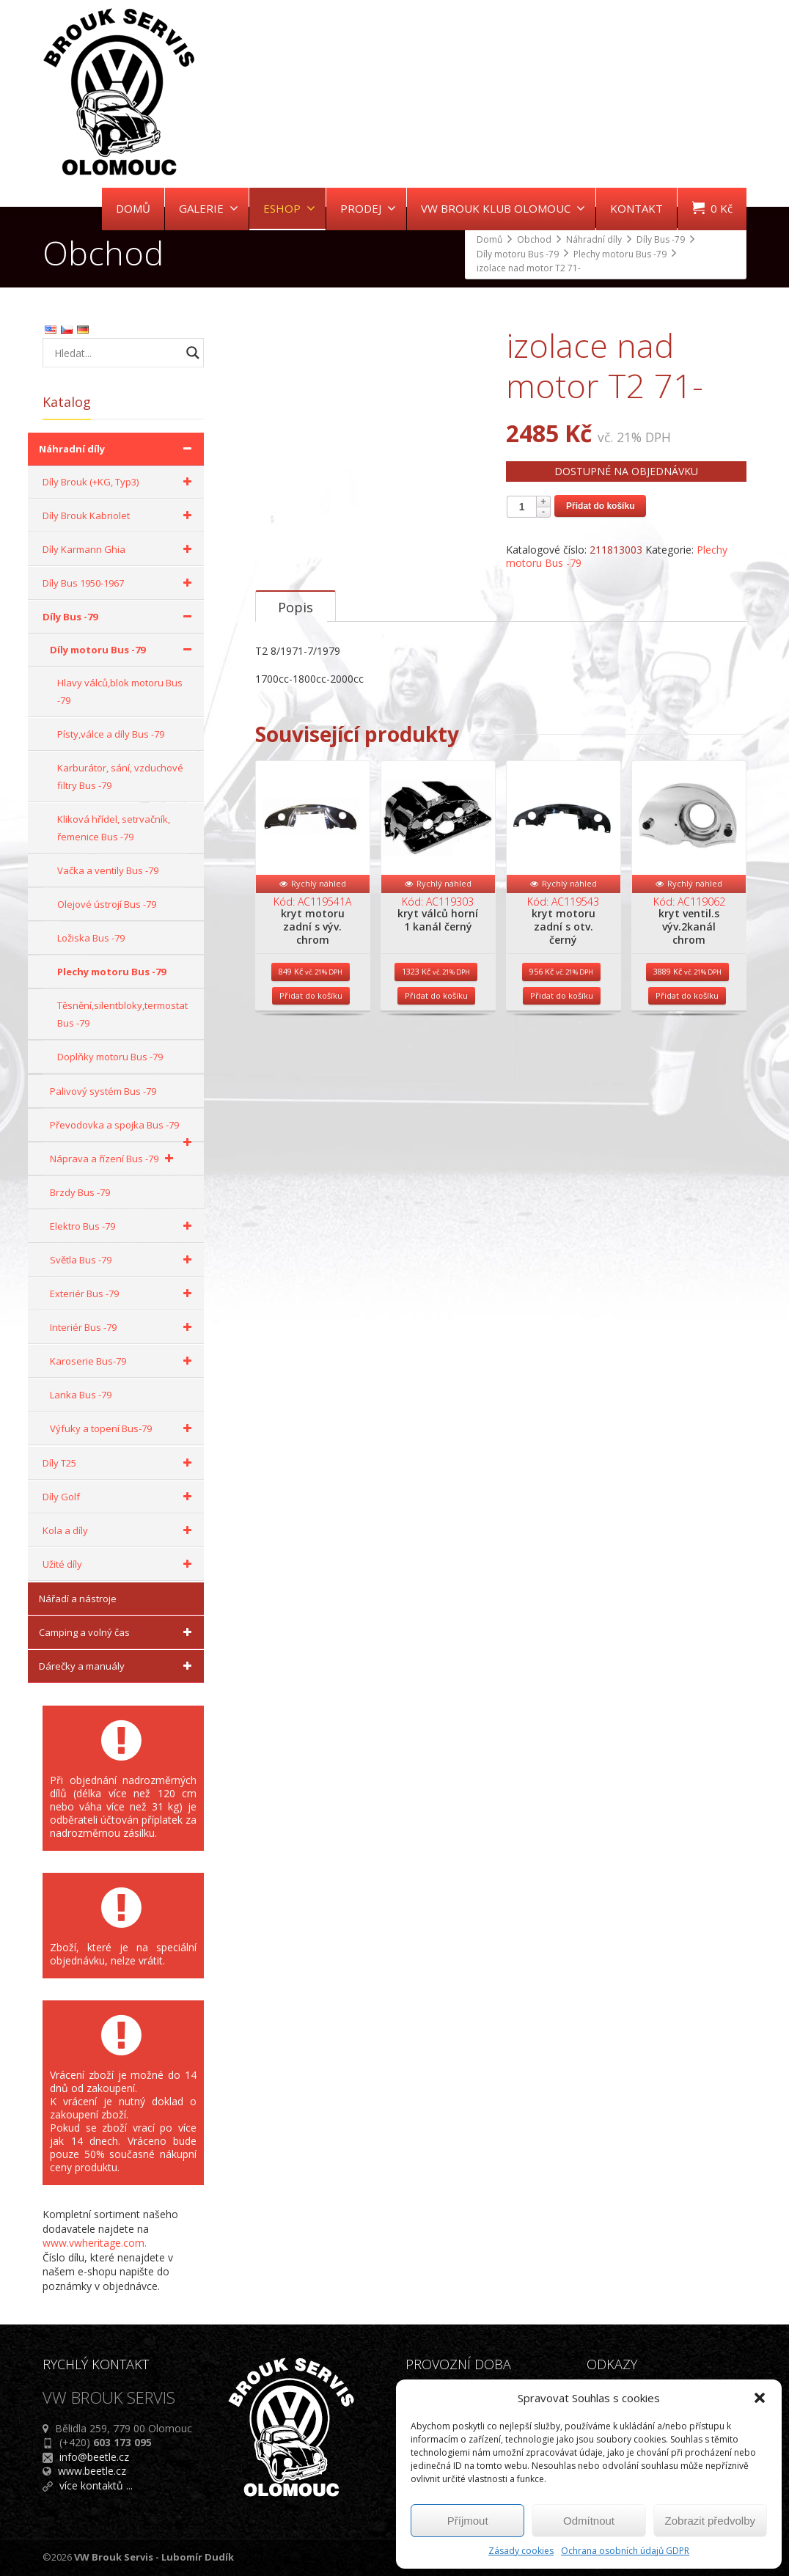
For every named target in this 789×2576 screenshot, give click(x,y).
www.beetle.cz (92, 2471)
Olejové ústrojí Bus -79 (106, 904)
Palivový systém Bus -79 (103, 1091)
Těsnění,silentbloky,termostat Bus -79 (122, 1014)
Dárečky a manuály (118, 1666)
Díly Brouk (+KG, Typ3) (120, 482)
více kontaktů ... (96, 2485)
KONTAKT (636, 208)
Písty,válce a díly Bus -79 (110, 734)
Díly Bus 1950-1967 (120, 583)
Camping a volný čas (118, 1632)
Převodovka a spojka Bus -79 (123, 1130)
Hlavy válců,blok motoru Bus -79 (120, 691)
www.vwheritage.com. (95, 2243)
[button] (759, 2397)
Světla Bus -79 (123, 1260)
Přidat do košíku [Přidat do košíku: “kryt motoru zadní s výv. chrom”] (310, 1054)
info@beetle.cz (94, 2457)
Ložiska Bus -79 (91, 937)
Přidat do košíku (600, 506)
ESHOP (289, 208)
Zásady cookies (521, 2550)
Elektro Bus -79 (123, 1226)
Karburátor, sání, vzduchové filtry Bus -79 (120, 776)
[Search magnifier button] (193, 352)
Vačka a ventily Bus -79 (107, 870)
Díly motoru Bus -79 (123, 649)
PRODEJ (368, 208)
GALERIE (208, 208)
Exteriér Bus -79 (123, 1293)
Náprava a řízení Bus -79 (114, 1158)
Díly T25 (120, 1463)
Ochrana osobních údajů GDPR (625, 2550)
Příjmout (467, 2520)
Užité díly (120, 1564)
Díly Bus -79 (120, 616)
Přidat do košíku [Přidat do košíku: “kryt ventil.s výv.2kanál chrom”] (687, 1054)
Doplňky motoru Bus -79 (110, 1056)
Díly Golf (120, 1496)
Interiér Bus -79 (123, 1327)
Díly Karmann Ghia (120, 549)
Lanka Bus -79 (80, 1394)
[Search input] (115, 352)
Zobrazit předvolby (710, 2520)
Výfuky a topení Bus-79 (123, 1428)
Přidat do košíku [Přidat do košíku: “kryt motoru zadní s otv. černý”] (561, 1054)
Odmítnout (588, 2520)
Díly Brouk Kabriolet (120, 515)
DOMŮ (133, 208)
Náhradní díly (118, 449)
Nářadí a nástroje (78, 1598)
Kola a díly (120, 1530)
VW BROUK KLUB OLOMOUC (503, 208)
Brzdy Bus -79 (80, 1192)
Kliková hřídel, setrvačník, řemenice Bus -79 (113, 827)
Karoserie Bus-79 (123, 1361)
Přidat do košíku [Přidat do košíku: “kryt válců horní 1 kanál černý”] (436, 1054)
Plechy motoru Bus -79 (111, 971)
